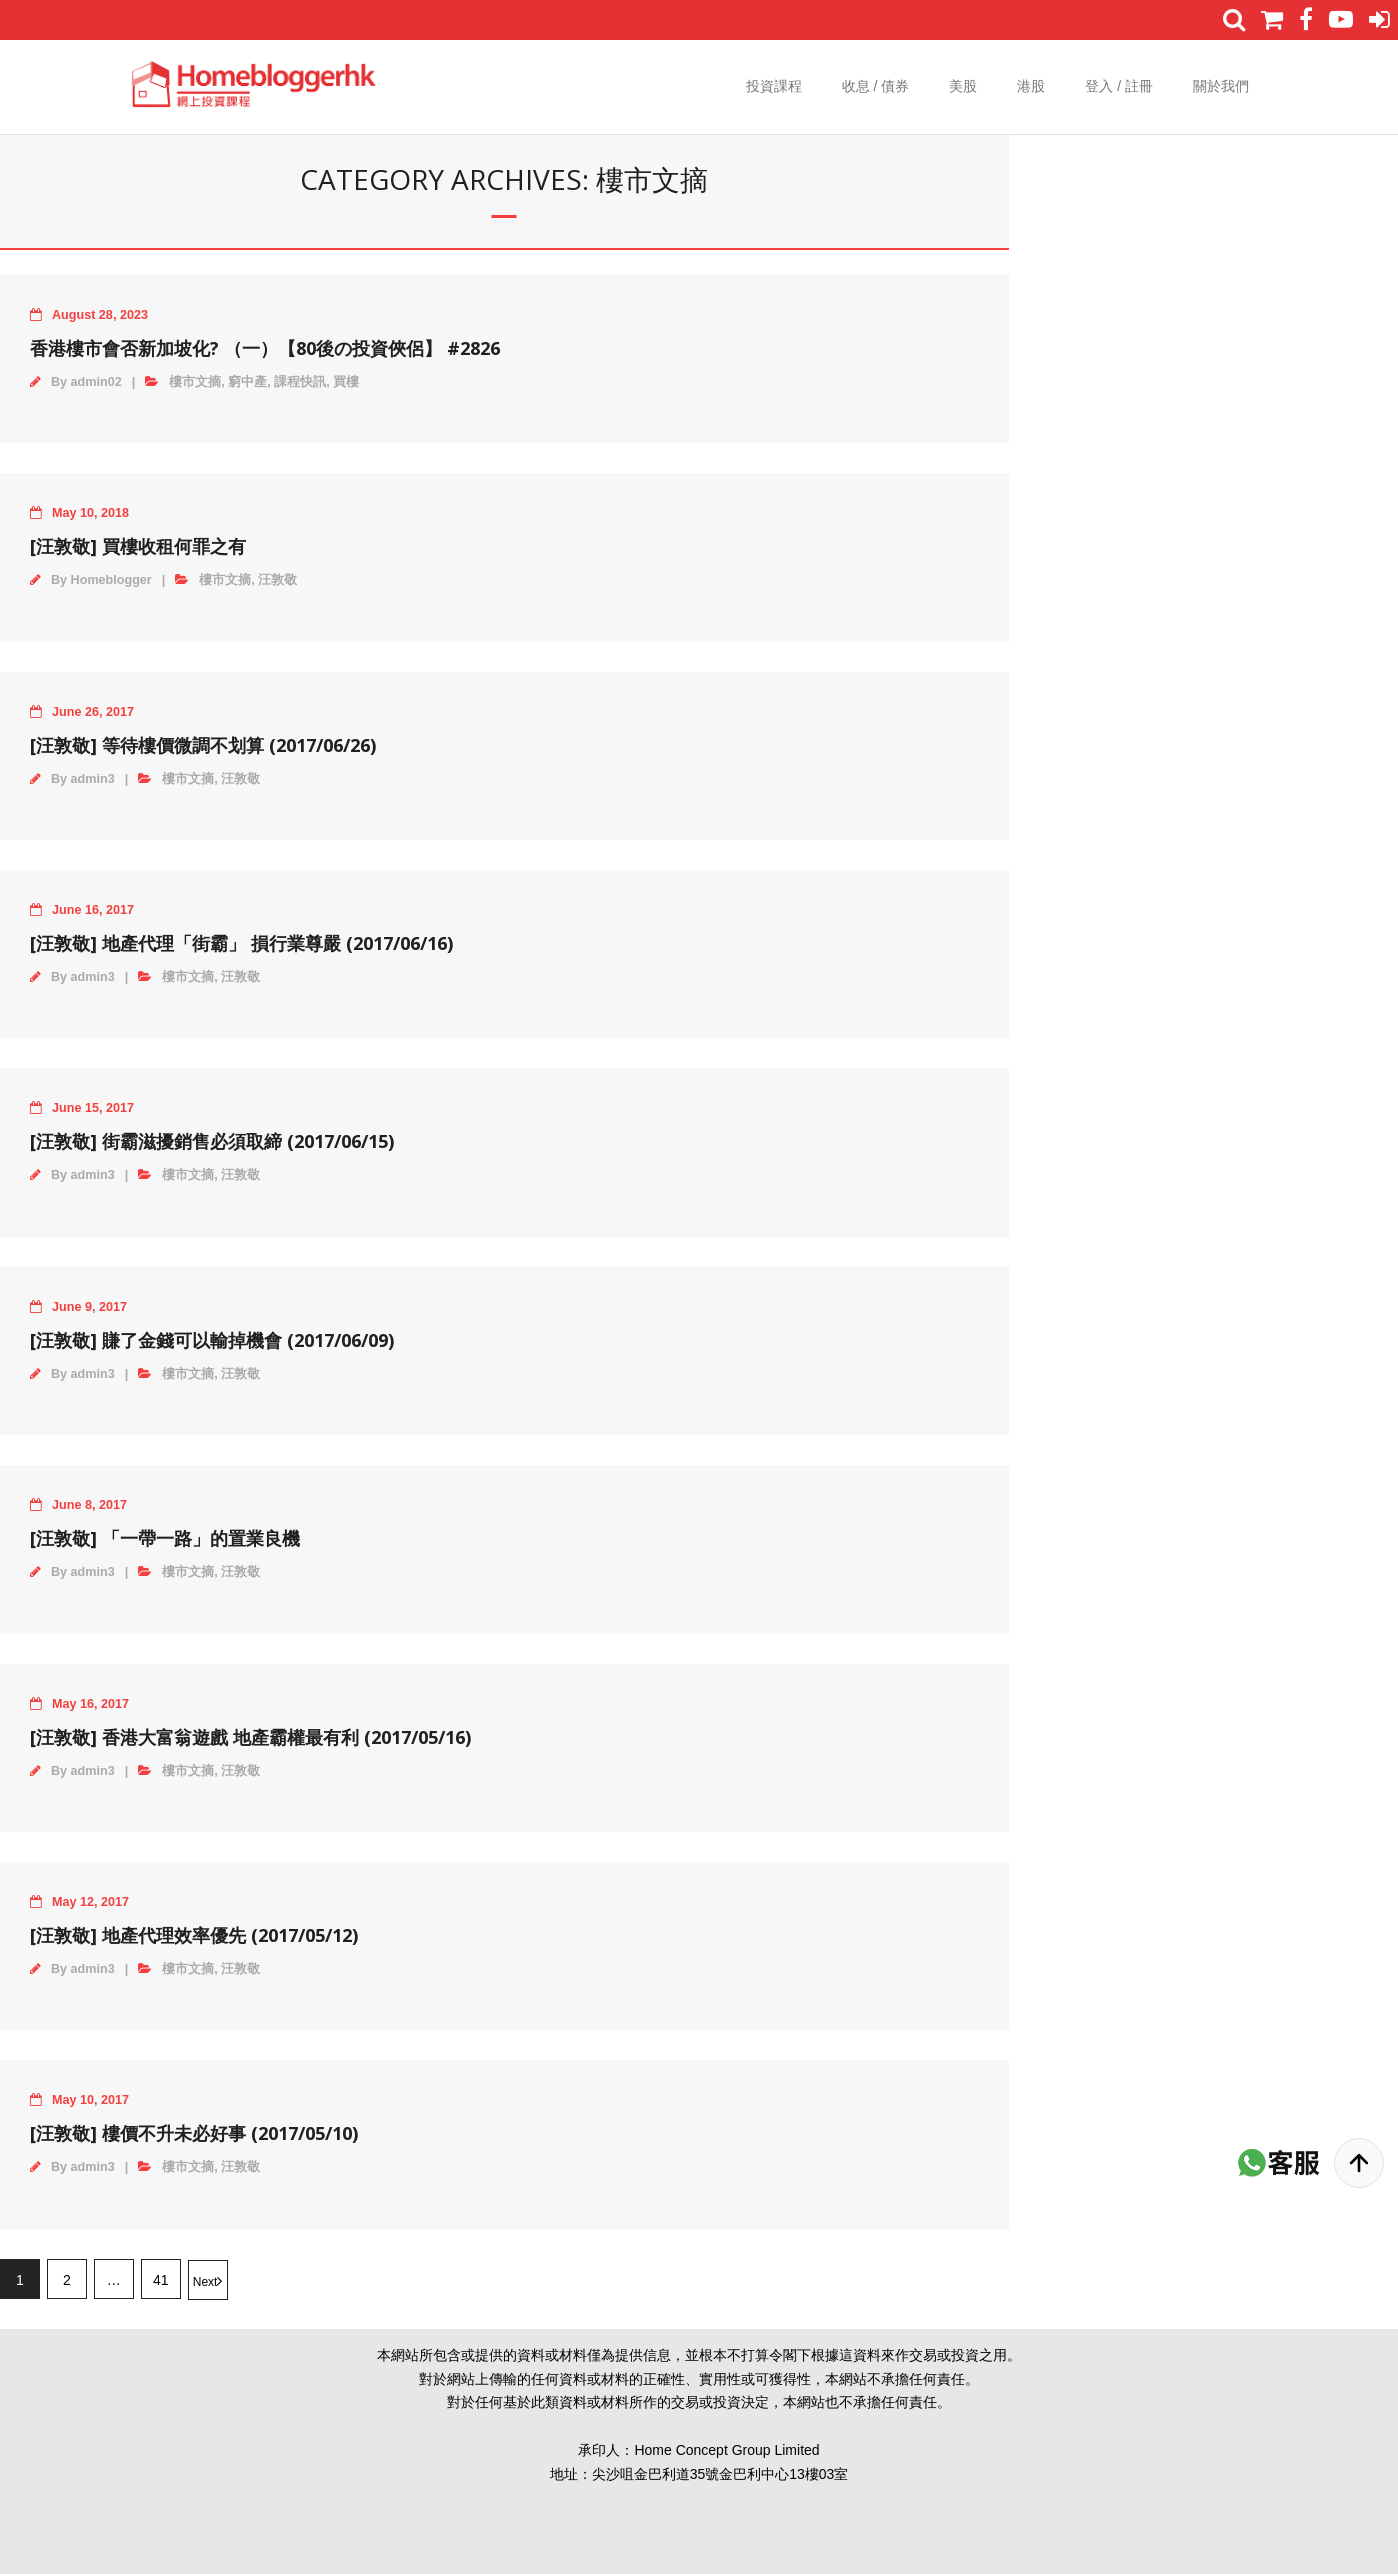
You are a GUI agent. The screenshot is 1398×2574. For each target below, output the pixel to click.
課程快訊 (300, 382)
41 (161, 2280)
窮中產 (247, 382)
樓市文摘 (195, 382)
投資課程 (774, 86)
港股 (1031, 86)
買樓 (346, 382)
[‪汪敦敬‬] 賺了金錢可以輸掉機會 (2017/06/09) (212, 1340)
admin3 (93, 779)
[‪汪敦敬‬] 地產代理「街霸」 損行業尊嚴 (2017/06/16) (241, 943)
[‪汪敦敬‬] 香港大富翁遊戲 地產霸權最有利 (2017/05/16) (250, 1737)
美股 (963, 86)
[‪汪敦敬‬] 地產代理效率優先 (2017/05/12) (194, 1935)
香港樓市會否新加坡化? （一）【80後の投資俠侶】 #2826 (265, 348)
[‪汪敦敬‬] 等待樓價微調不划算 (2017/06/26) (203, 745)
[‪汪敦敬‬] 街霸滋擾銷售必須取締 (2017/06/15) (212, 1141)
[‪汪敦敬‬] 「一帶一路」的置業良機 (165, 1538)
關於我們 (1221, 86)
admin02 (96, 382)
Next (205, 2282)
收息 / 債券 (876, 86)
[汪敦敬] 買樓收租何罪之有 (138, 546)
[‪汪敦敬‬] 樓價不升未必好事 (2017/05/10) (194, 2133)
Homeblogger (111, 580)
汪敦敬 (277, 580)
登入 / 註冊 (1119, 86)
